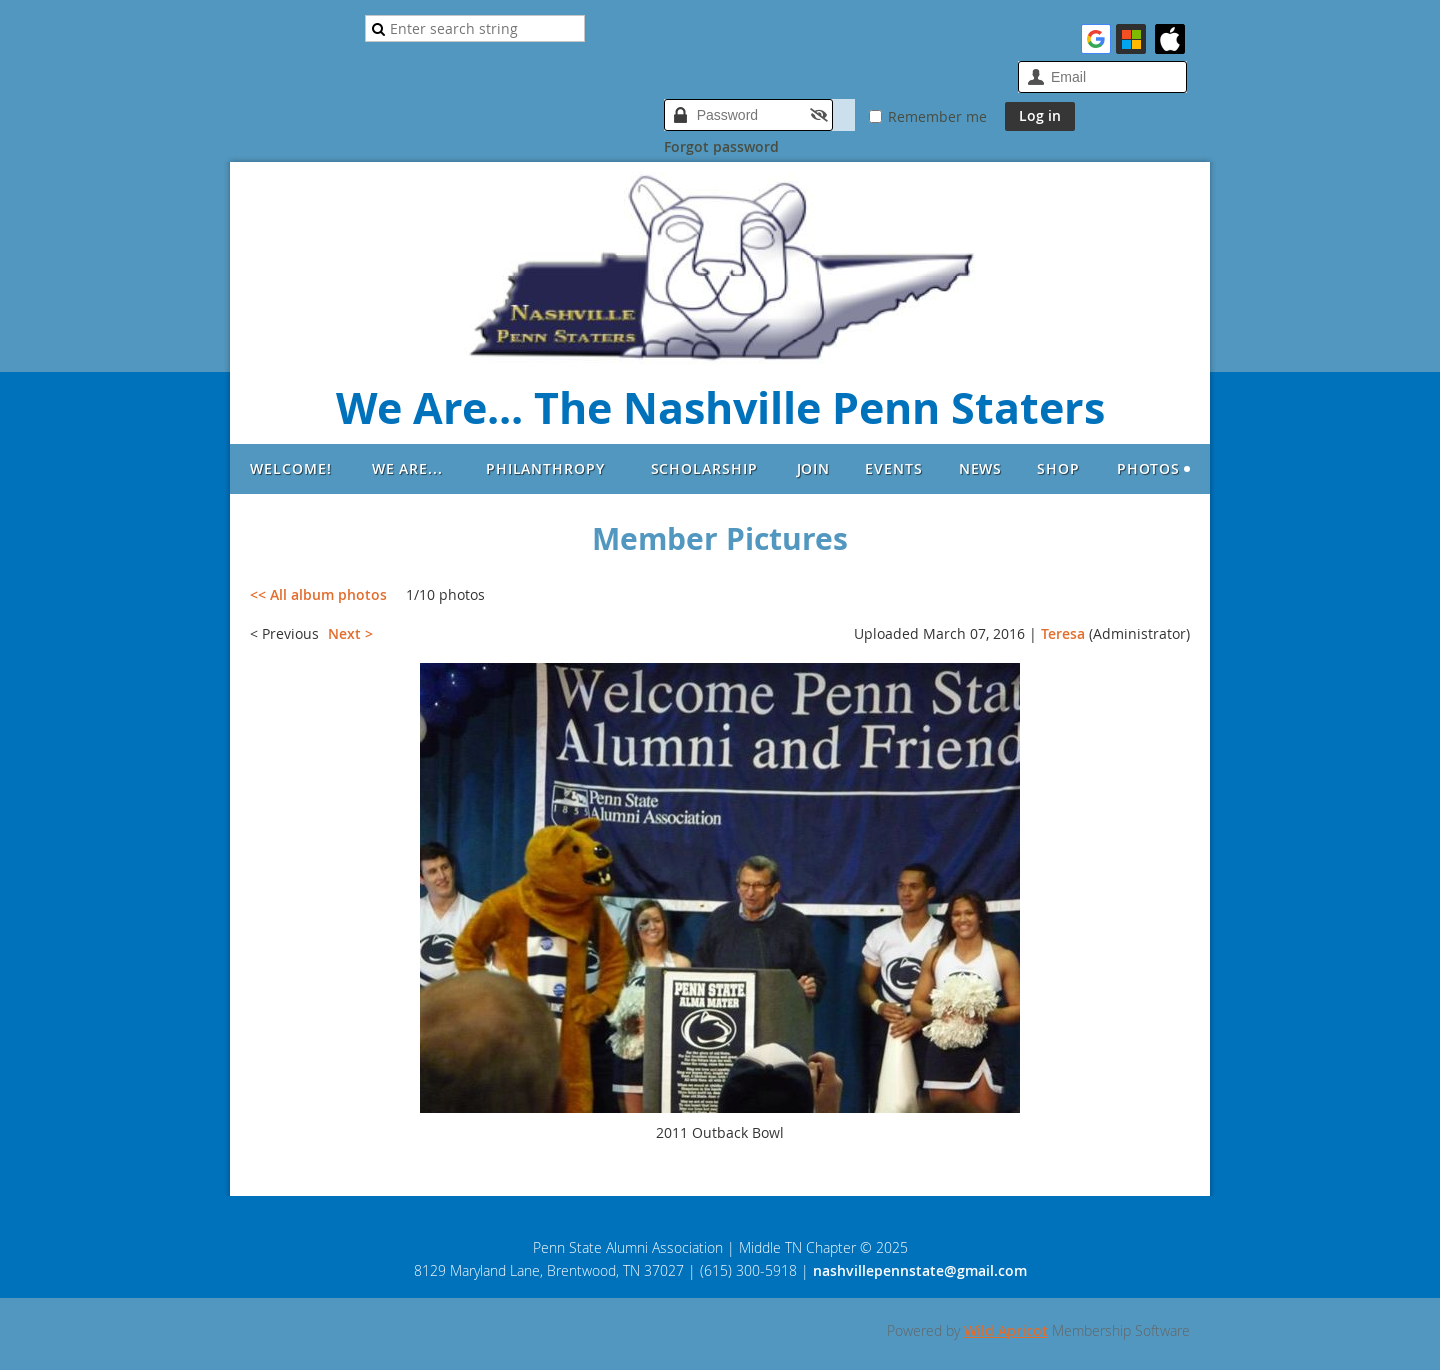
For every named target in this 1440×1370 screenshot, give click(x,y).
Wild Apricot (1006, 1330)
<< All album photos (318, 594)
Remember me (937, 116)
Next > (350, 633)
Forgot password (721, 146)
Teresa (1063, 633)
